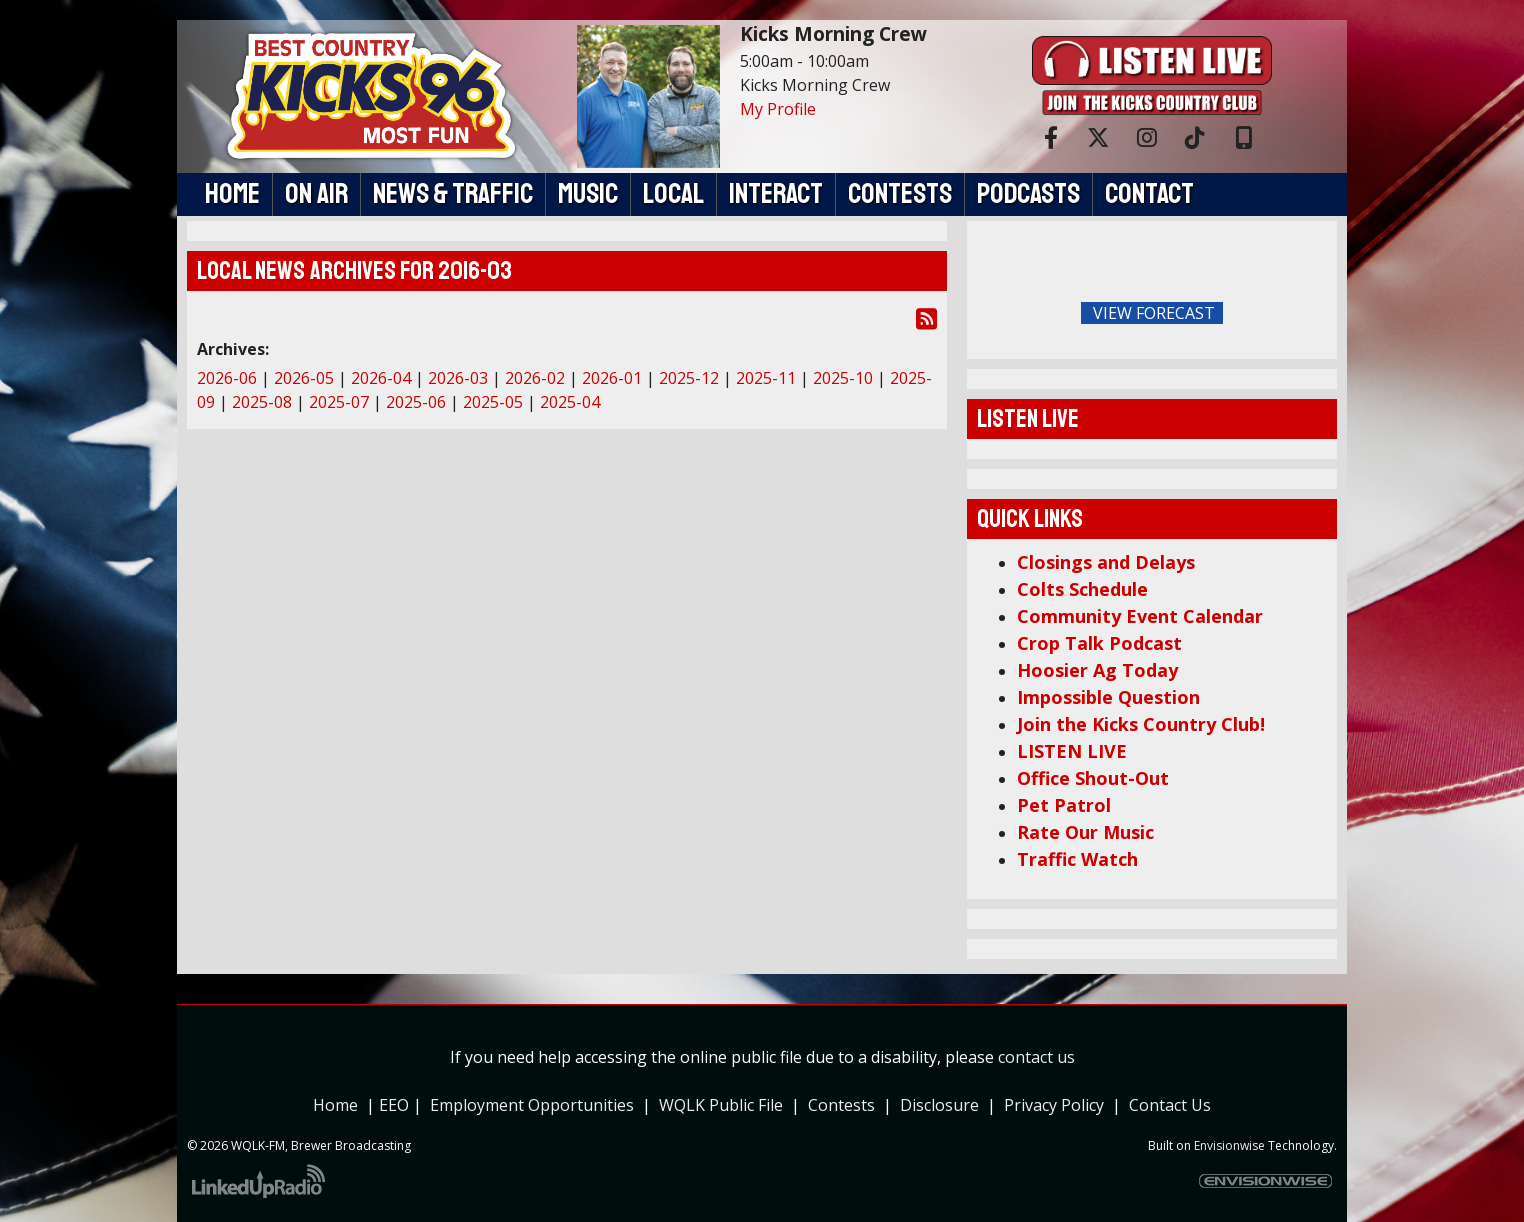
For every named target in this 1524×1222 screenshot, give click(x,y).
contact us (1036, 1057)
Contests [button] (900, 194)
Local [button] (673, 194)
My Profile (778, 109)
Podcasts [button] (1028, 194)
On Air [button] (316, 194)
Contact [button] (1149, 194)
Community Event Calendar (1140, 616)
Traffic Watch (1077, 859)
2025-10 (843, 378)
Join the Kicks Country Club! (1141, 724)
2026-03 (458, 378)
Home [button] (232, 194)
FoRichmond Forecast (1292, 314)
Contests (841, 1105)
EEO (396, 1105)
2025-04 (570, 402)
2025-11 (766, 378)
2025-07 (339, 402)
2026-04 (381, 378)
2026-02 (535, 378)
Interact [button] (776, 194)
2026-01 (612, 378)
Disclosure (939, 1105)
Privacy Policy (1058, 1105)
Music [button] (588, 194)
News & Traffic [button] (453, 194)
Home (335, 1105)
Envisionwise (1229, 1145)
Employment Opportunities (532, 1105)
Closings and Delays (1106, 562)
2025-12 (689, 378)
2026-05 (304, 378)
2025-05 (493, 402)
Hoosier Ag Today (1097, 670)
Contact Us (1170, 1105)
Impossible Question (1108, 697)
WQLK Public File (721, 1105)
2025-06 (416, 402)
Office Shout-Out (1093, 778)
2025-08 (262, 402)
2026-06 (227, 378)
